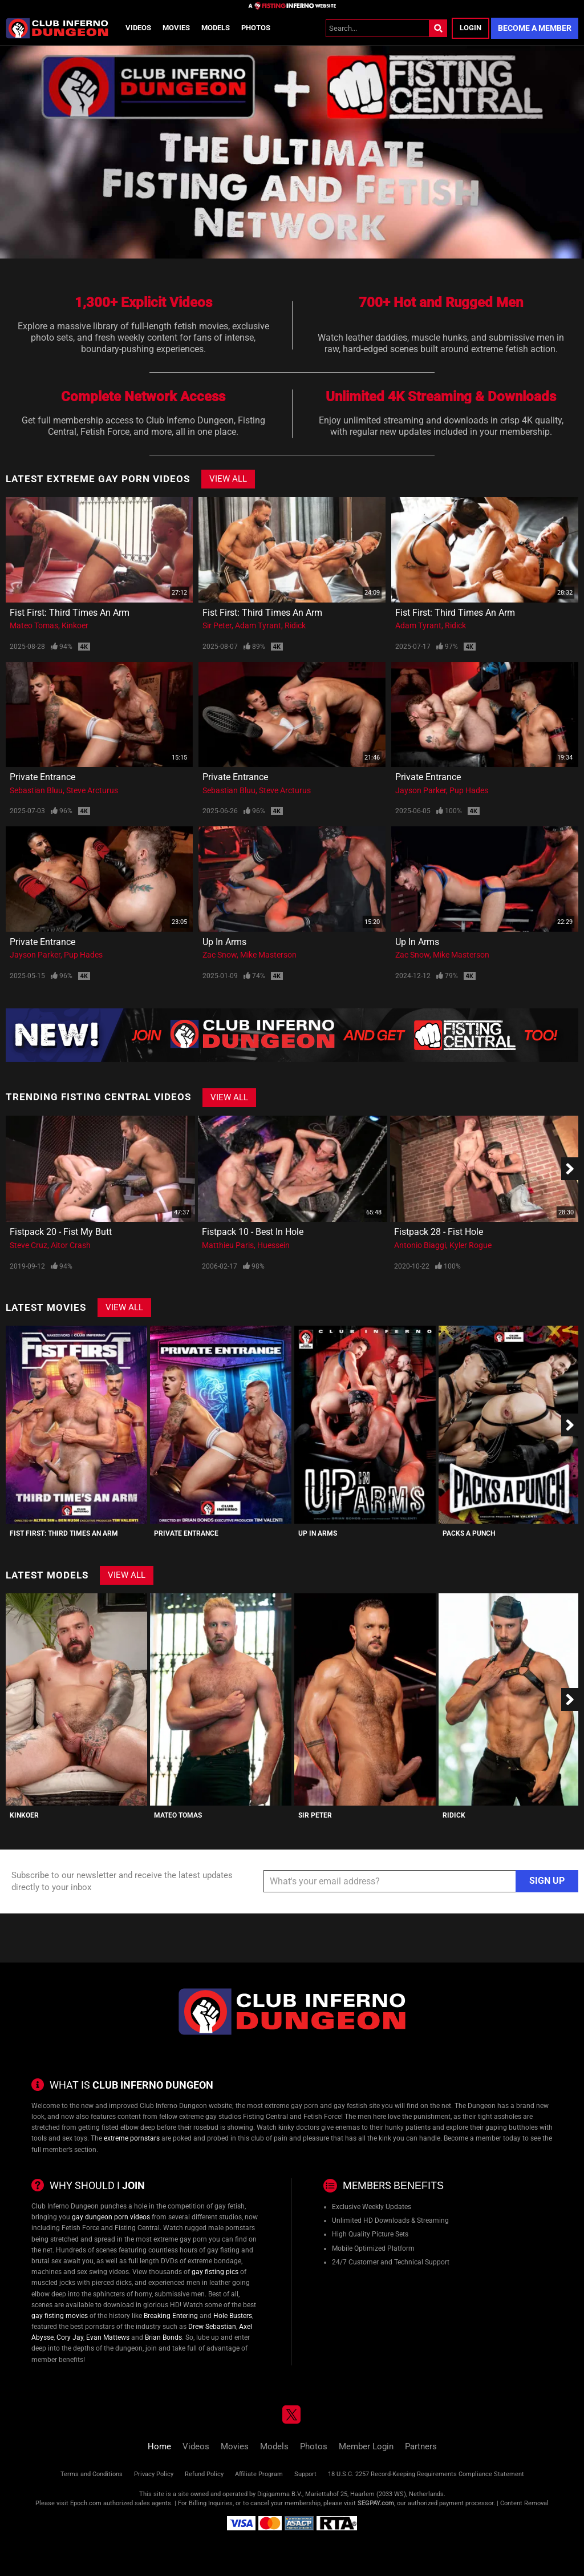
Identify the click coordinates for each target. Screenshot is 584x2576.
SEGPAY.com (376, 2503)
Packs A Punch (469, 1533)
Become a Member (534, 28)
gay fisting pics (215, 2272)
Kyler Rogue (470, 1245)
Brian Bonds (163, 2337)
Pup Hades (468, 790)
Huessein (273, 1245)
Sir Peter (217, 625)
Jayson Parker (420, 790)
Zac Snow (219, 954)
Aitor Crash (71, 1245)
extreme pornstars (132, 2138)
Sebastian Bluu (36, 790)
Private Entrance (42, 777)
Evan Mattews (107, 2337)
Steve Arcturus (92, 790)
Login (470, 27)
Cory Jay (69, 2337)
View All (228, 479)
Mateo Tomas (34, 625)
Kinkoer (75, 625)
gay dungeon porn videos (111, 2217)
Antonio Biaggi (420, 1245)
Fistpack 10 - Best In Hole (252, 1231)
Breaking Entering (171, 2316)
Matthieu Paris (228, 1245)
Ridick (295, 625)
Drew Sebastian (212, 2327)
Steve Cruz (28, 1245)
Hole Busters (232, 2316)
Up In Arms (224, 941)
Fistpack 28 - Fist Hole (438, 1231)
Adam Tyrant (258, 625)
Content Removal (524, 2503)
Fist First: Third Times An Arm (69, 612)
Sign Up (547, 1880)
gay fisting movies (59, 2316)
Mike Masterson (268, 954)
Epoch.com (86, 2503)
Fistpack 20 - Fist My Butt (61, 1231)
